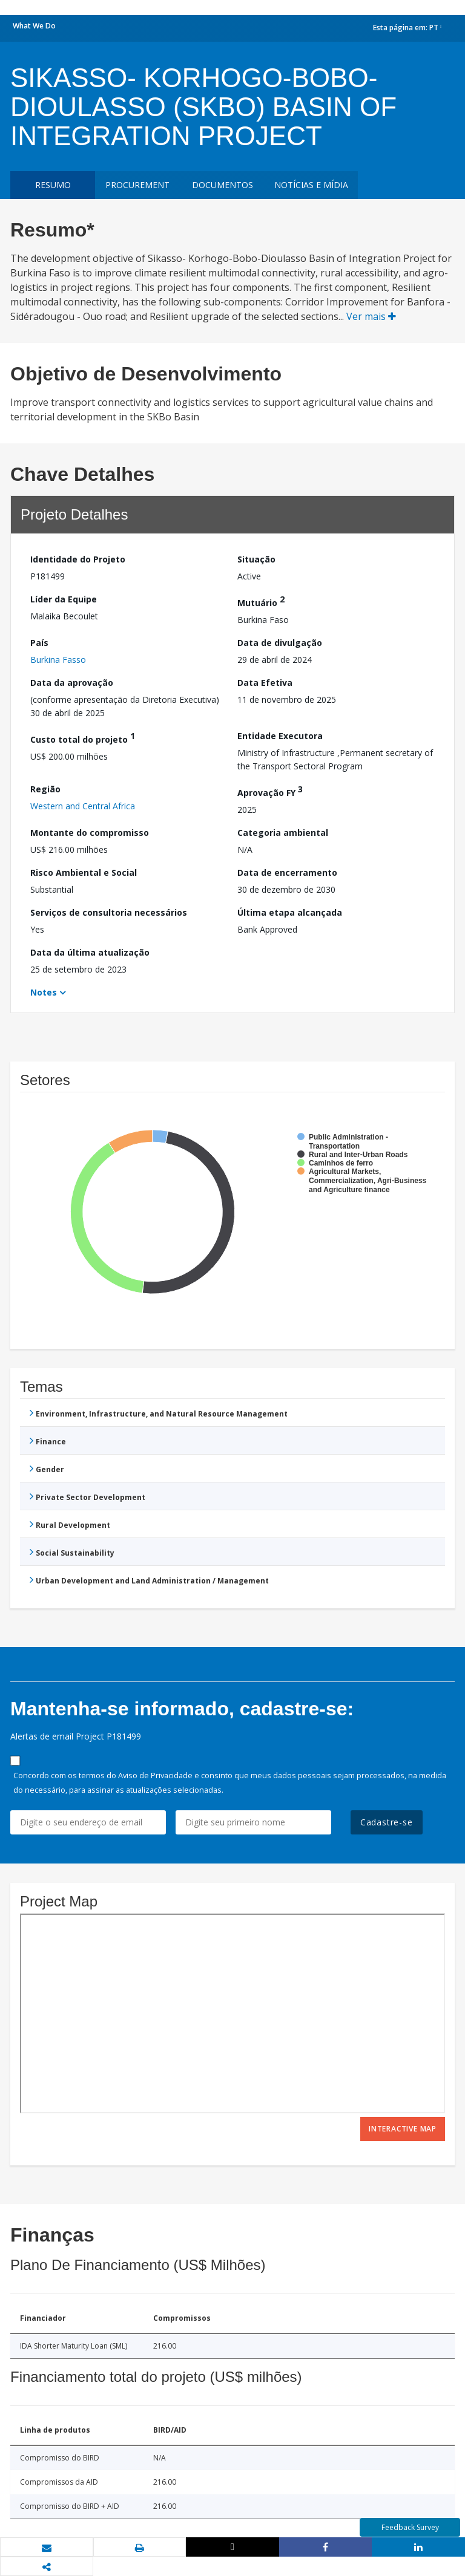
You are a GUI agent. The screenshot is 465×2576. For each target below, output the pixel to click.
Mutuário (261, 600)
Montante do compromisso (89, 832)
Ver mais (371, 316)
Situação (256, 559)
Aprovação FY (270, 790)
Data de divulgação (279, 642)
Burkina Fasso (58, 659)
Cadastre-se (386, 1822)
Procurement (137, 185)
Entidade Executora (280, 736)
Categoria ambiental (282, 832)
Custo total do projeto (82, 737)
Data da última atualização (90, 952)
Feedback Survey (410, 2527)
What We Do (34, 26)
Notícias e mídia (311, 185)
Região (45, 789)
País (39, 642)
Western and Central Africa (82, 806)
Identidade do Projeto (77, 559)
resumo (53, 185)
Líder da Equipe (63, 599)
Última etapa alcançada (289, 912)
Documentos (222, 185)
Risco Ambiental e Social (83, 872)
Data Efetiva (264, 682)
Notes (43, 992)
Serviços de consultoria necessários (108, 912)
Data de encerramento (287, 872)
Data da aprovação (71, 682)
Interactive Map (403, 2129)
